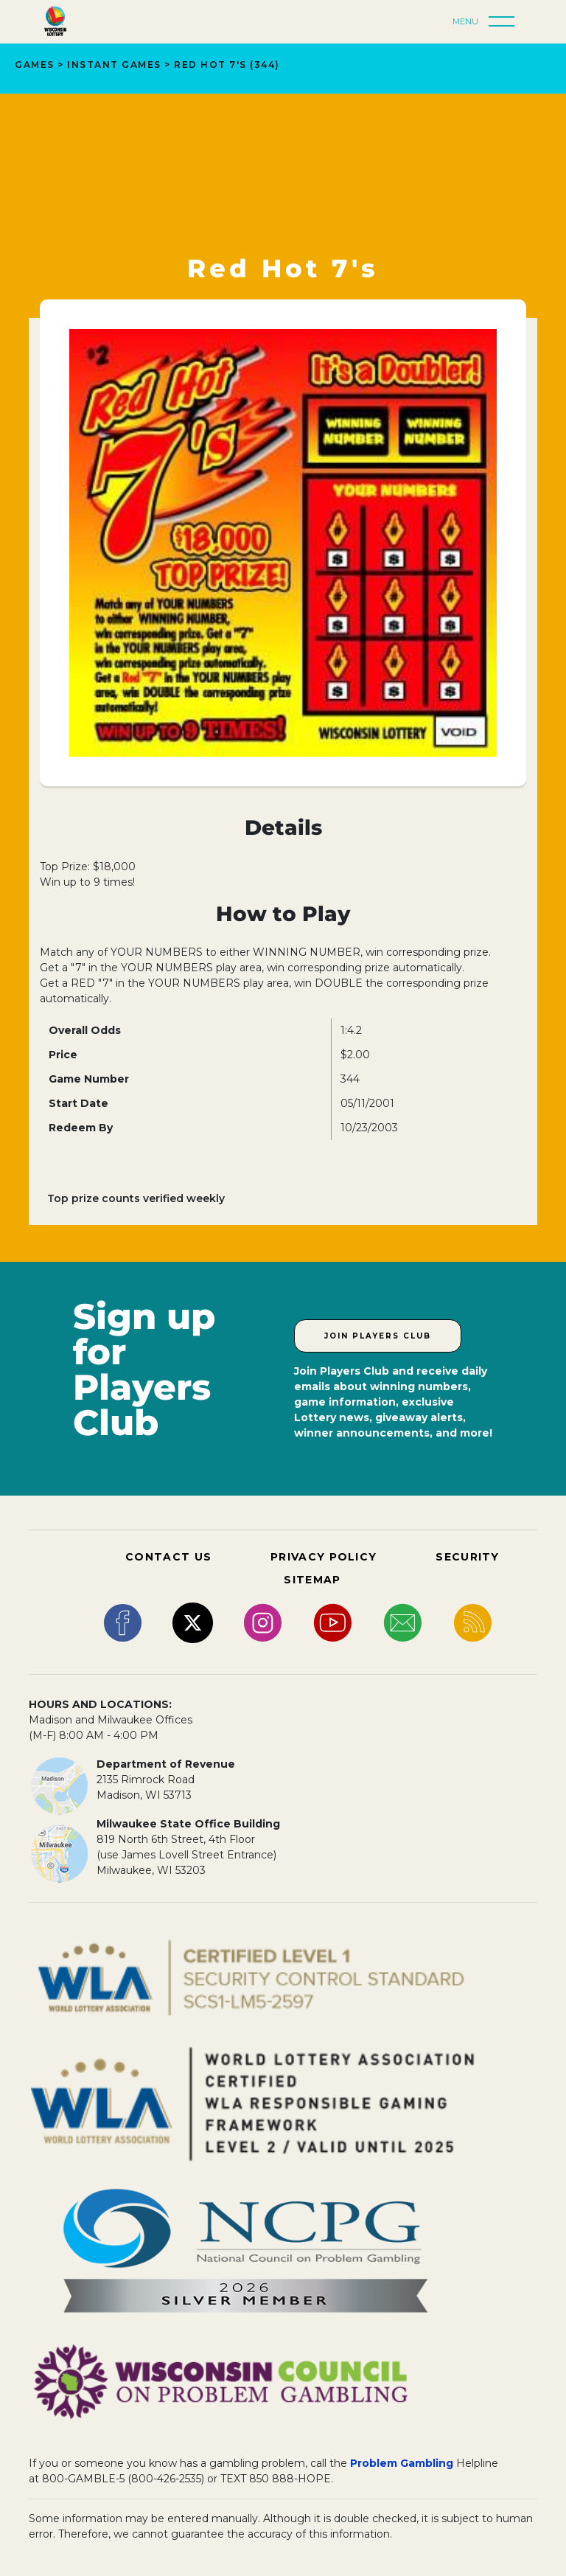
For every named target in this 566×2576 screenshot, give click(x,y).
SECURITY (467, 1556)
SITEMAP (312, 1579)
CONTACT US (168, 1556)
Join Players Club (377, 1336)
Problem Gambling (401, 2463)
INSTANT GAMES (114, 64)
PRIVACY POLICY (323, 1556)
